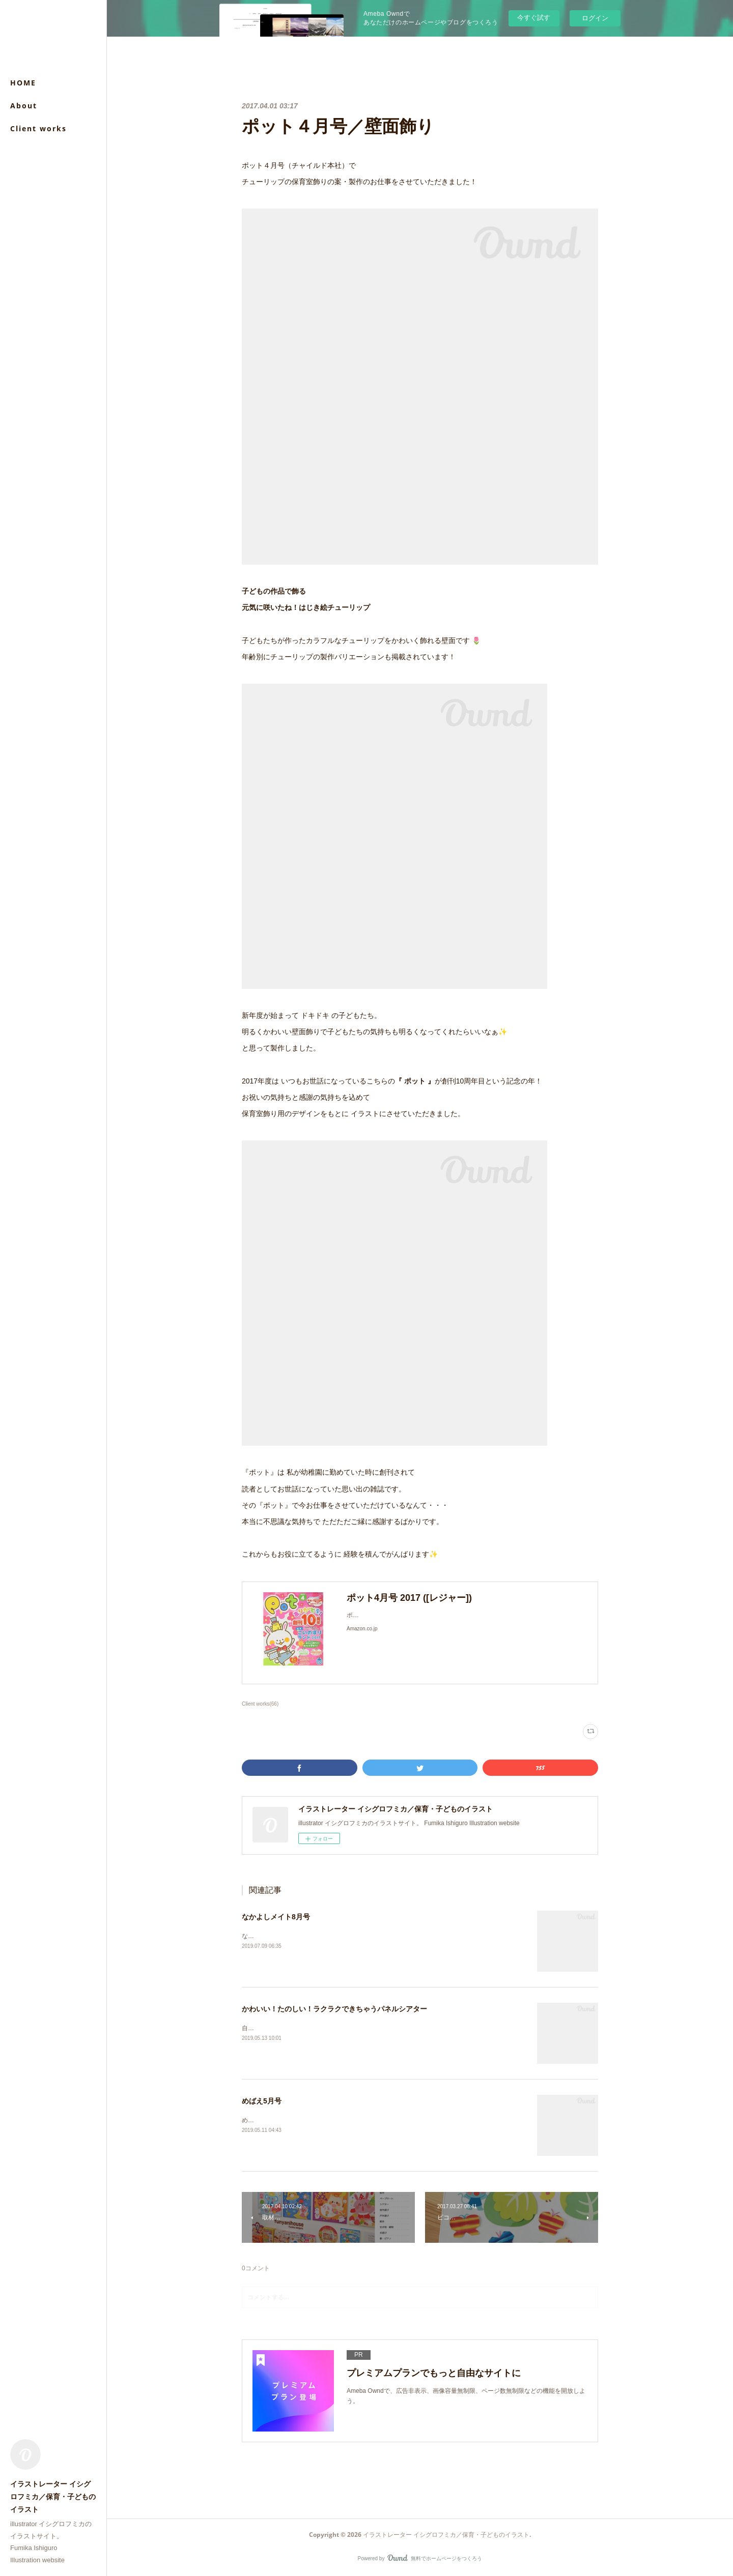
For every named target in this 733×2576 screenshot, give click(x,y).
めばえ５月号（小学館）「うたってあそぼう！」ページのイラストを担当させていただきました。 (376, 2120)
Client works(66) (260, 1704)
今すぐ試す (533, 17)
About (23, 105)
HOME (23, 82)
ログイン (595, 18)
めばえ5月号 (261, 2101)
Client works (38, 128)
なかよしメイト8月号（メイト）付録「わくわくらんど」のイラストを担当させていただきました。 (378, 1936)
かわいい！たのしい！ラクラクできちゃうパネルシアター (334, 2009)
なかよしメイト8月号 (276, 1917)
